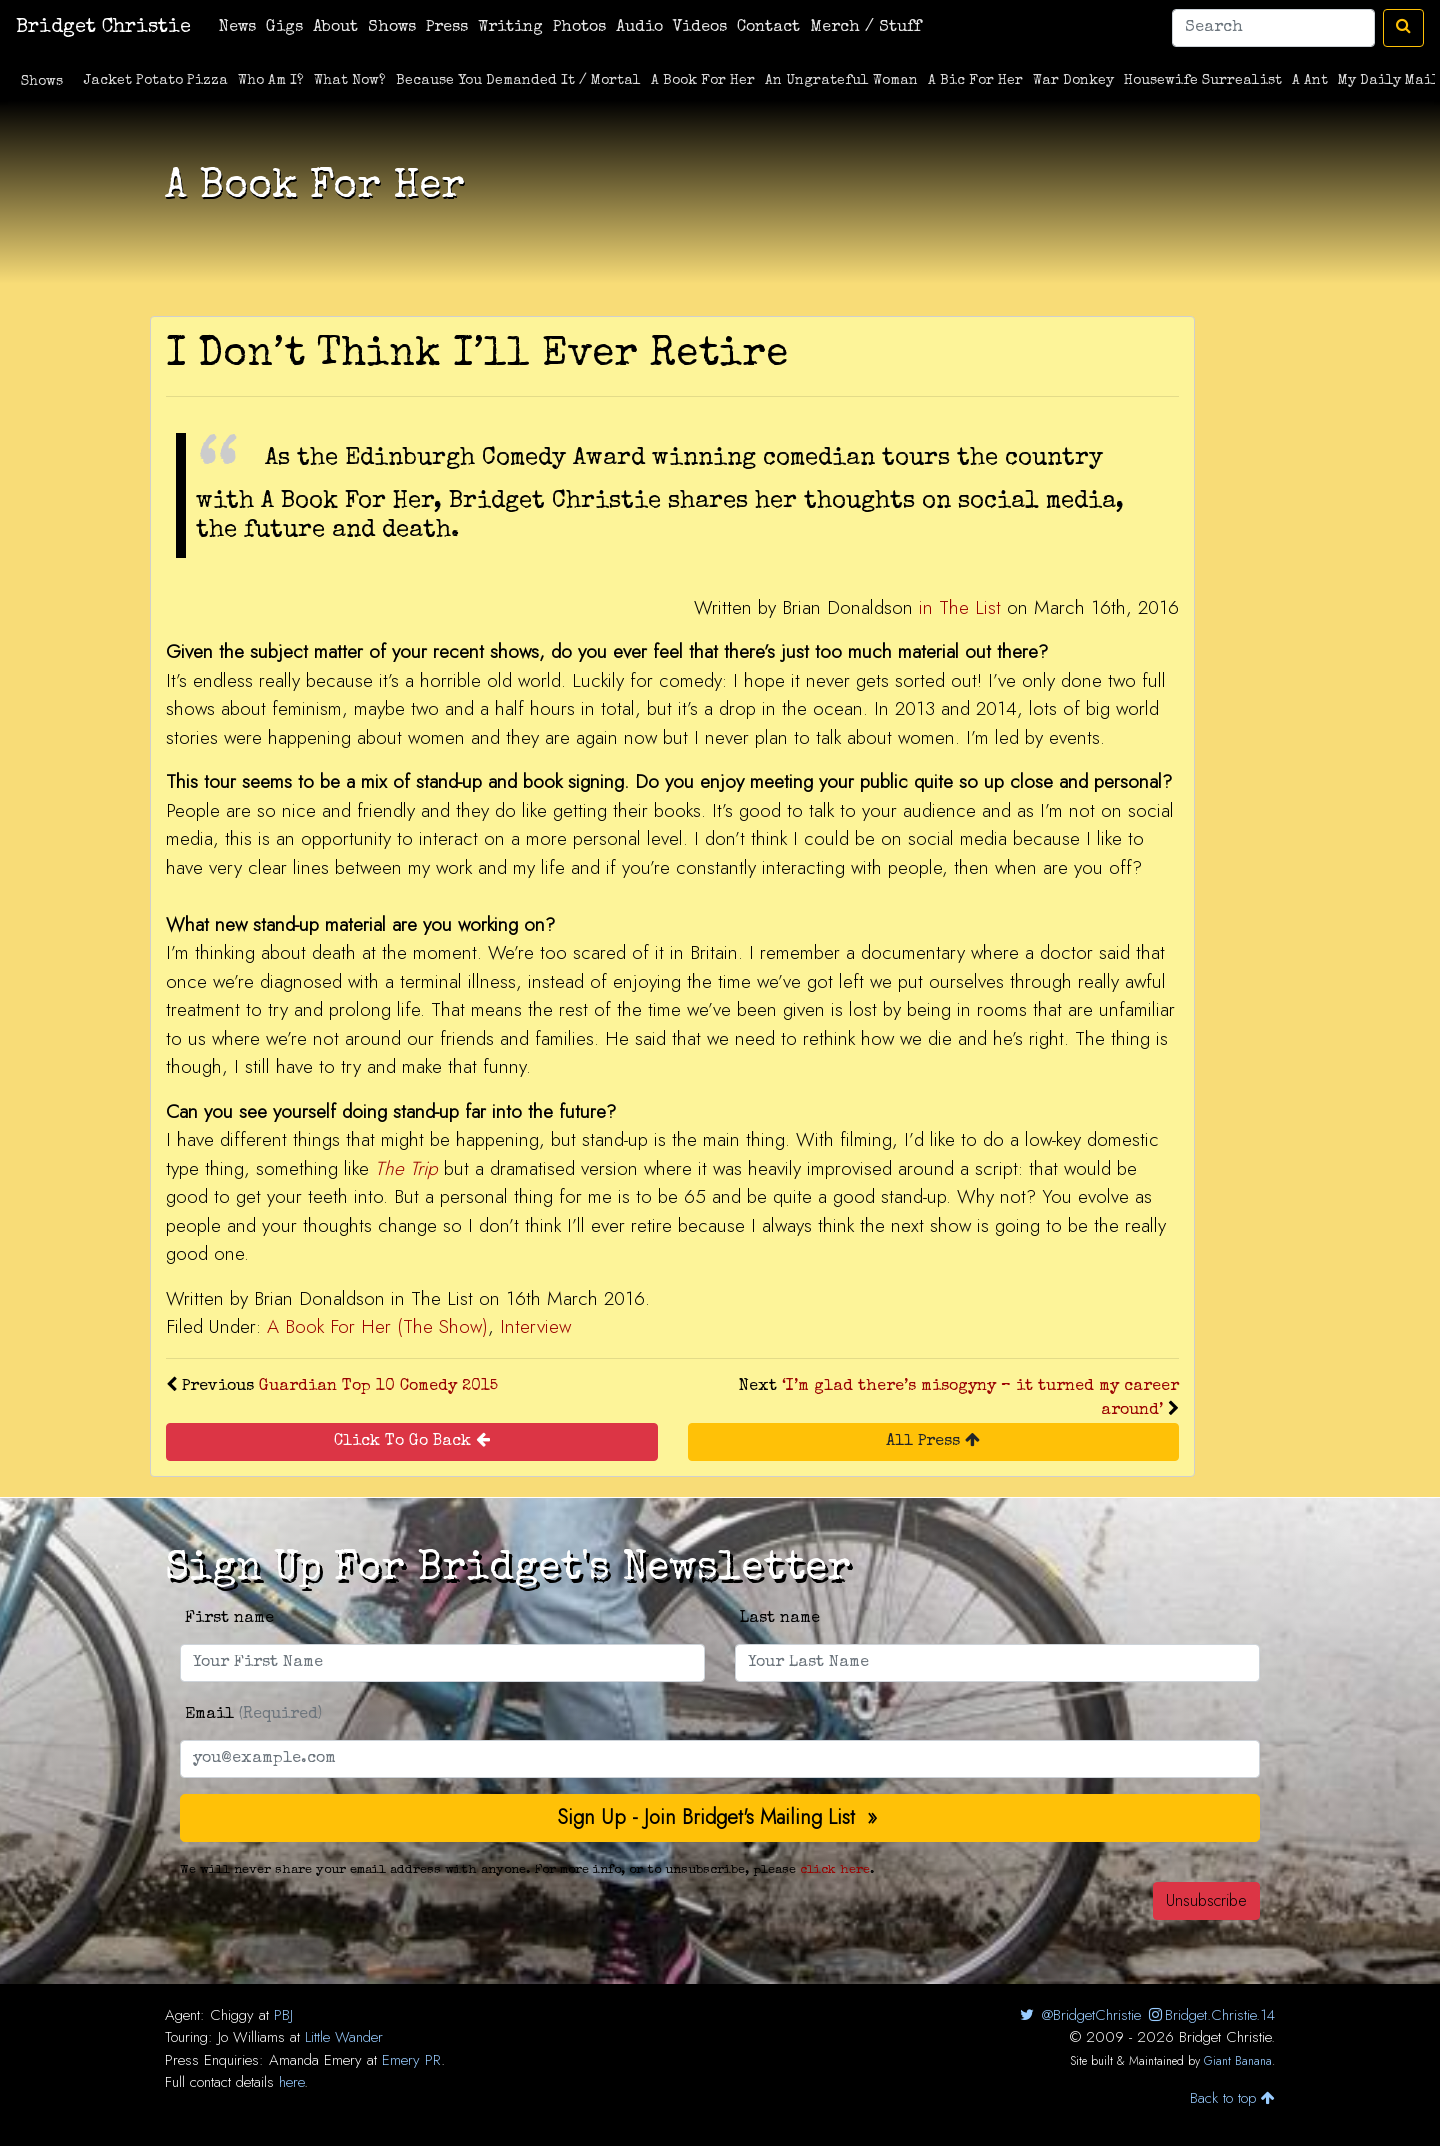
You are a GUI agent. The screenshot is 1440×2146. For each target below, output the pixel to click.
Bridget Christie (103, 28)
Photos (579, 28)
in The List (960, 607)
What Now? (350, 81)
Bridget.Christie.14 (1210, 2015)
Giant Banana (1238, 2061)
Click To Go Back (412, 1440)
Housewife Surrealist (1203, 81)
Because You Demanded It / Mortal (518, 81)
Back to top (1232, 2098)
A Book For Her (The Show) (377, 1326)
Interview (535, 1326)
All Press (933, 1440)
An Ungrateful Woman (841, 81)
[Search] (1273, 28)
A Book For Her (703, 81)
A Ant (1310, 81)
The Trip (406, 1168)
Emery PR (411, 2060)
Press (447, 28)
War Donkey (1073, 81)
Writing (510, 28)
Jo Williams (251, 2037)
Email (253, 1715)
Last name (780, 1619)
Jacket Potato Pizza (156, 81)
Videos (700, 28)
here (291, 2082)
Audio (639, 28)
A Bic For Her (975, 81)
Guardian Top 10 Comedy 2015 (378, 1387)
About (335, 28)
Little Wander (344, 2037)
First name (229, 1619)
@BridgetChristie (1078, 2015)
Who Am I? (271, 81)
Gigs (284, 28)
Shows (392, 28)
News (237, 28)
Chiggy (232, 2015)
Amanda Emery (315, 2060)
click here (835, 1870)
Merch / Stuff (865, 28)
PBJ (283, 2015)
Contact (768, 28)
